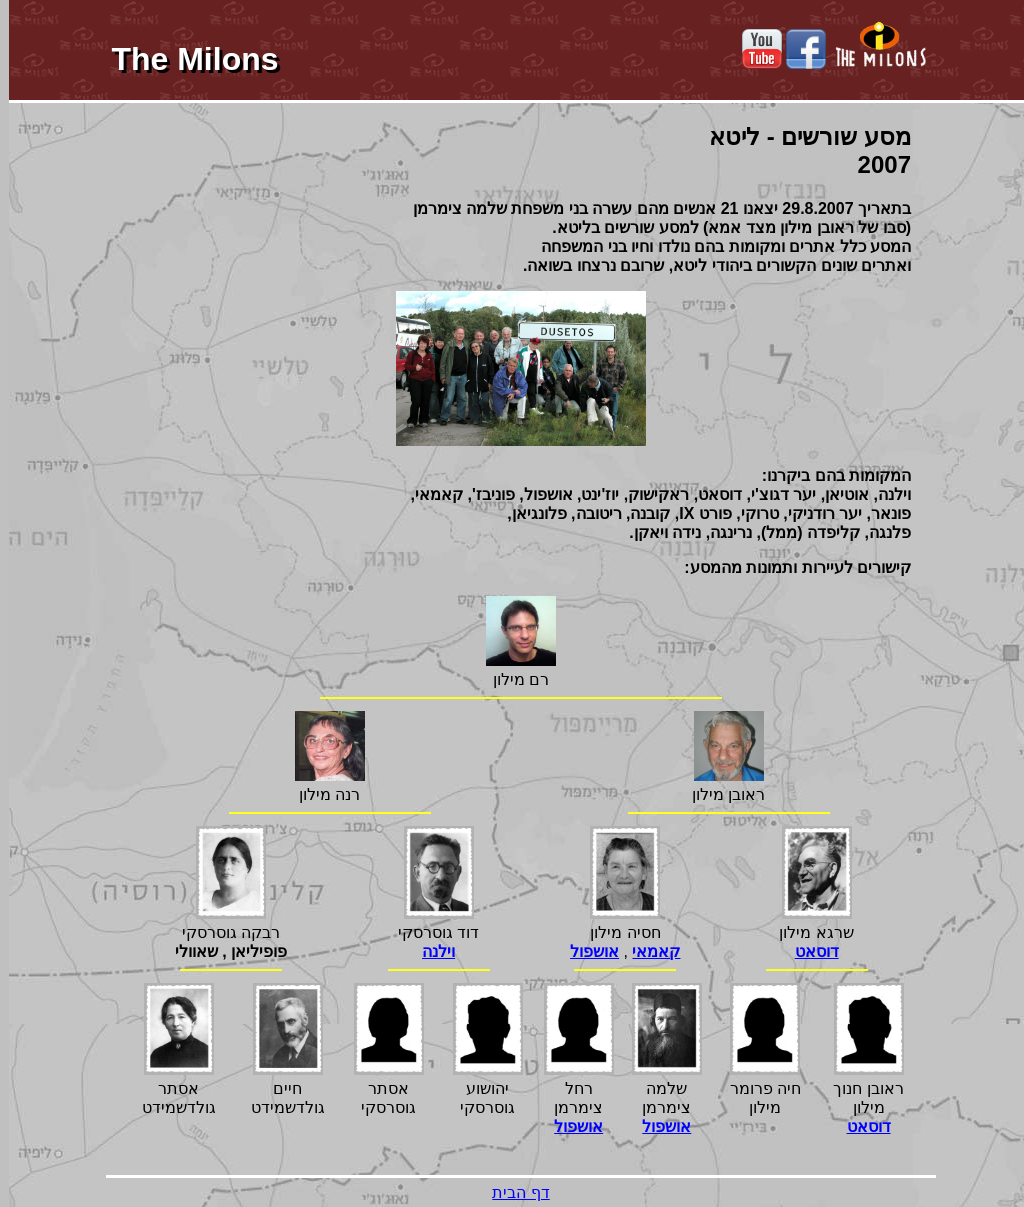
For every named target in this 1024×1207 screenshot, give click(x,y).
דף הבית (511, 1192)
